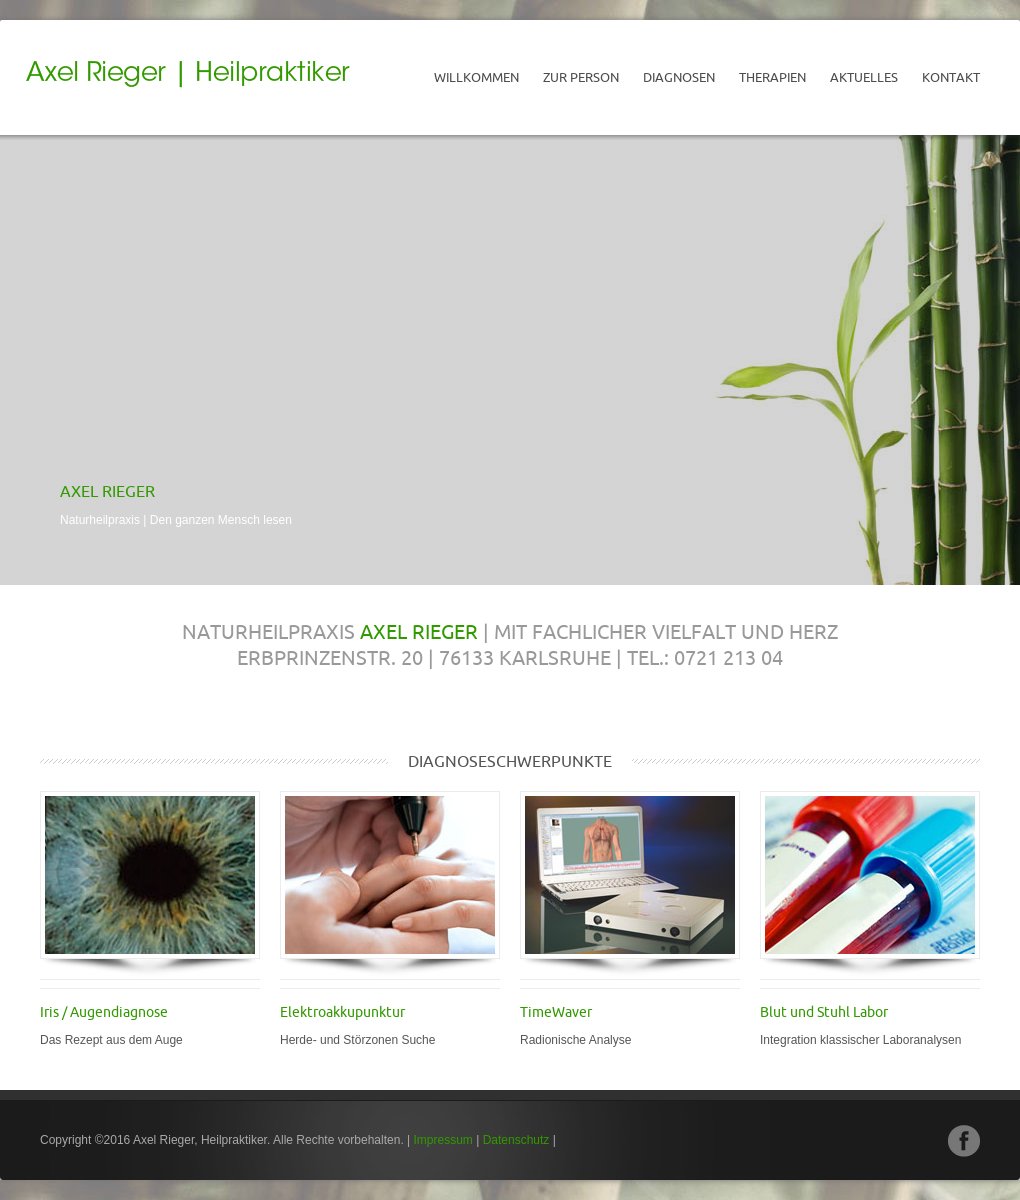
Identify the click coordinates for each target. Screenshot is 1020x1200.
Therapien (772, 77)
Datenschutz (516, 1140)
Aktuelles (864, 77)
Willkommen (476, 77)
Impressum (443, 1140)
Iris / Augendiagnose (104, 1012)
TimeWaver (556, 1012)
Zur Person (581, 77)
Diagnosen (679, 77)
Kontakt (951, 77)
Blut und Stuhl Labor (824, 1012)
